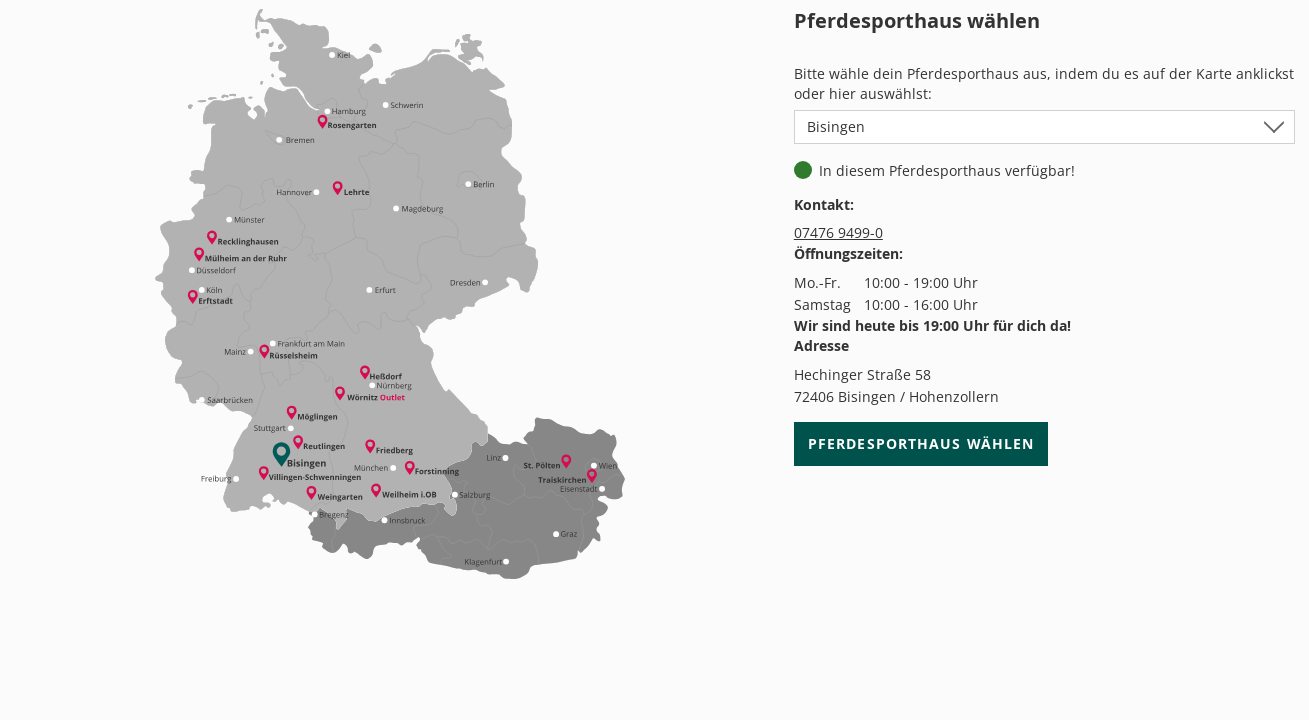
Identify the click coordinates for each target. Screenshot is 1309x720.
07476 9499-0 (838, 232)
